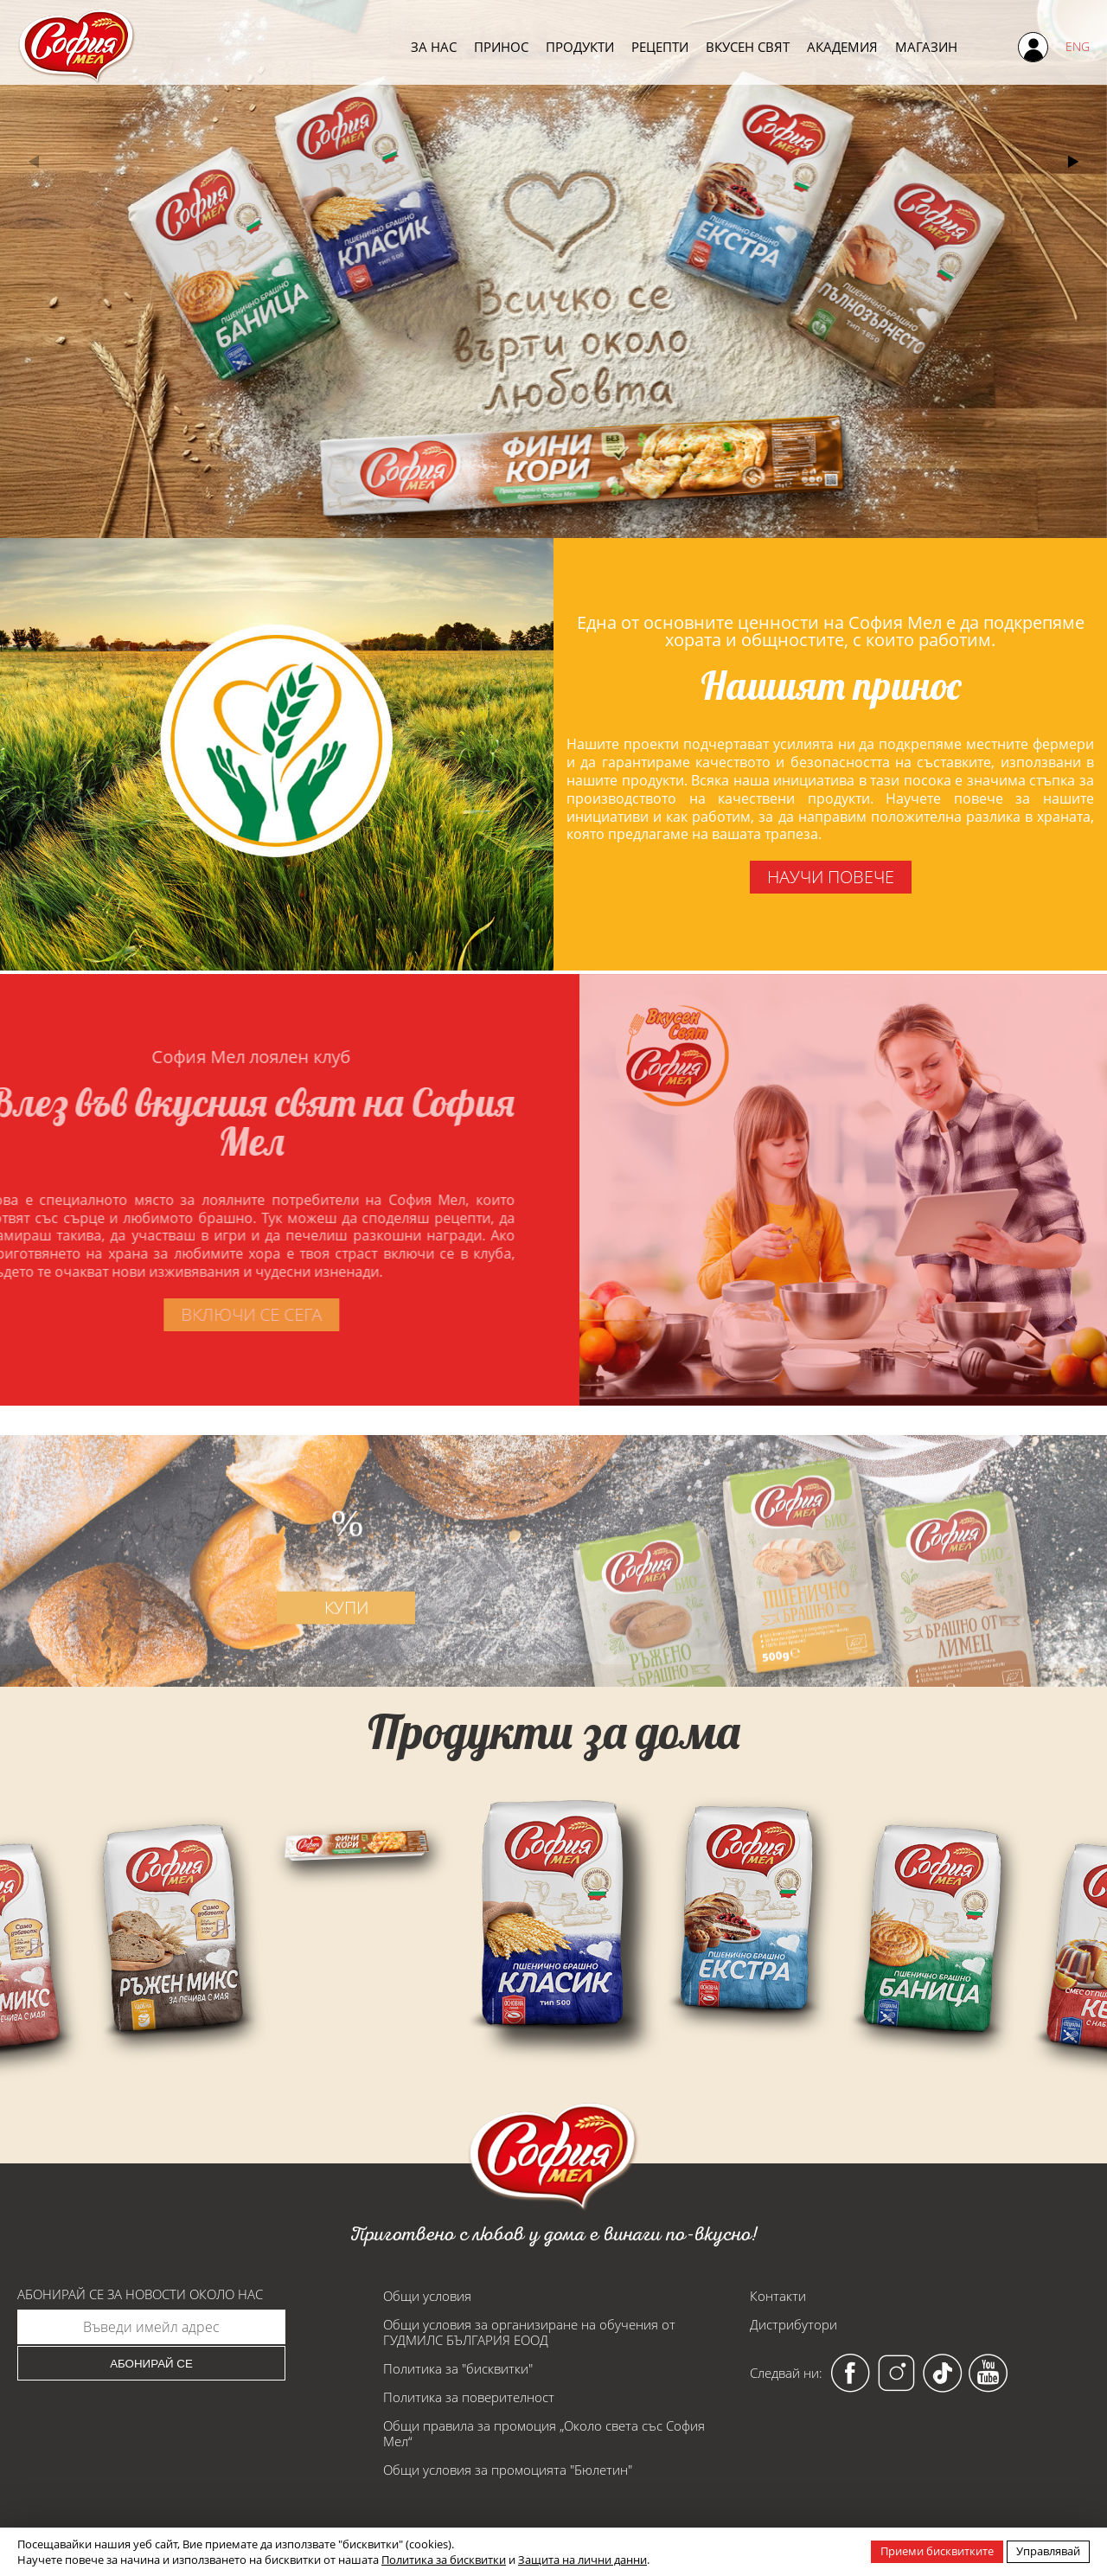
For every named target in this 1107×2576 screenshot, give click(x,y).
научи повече (830, 876)
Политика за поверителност (468, 2397)
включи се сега (203, 1314)
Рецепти (659, 46)
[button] (1073, 162)
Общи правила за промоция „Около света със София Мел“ (544, 2433)
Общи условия (427, 2295)
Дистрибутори (793, 2324)
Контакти (778, 2295)
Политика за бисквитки (443, 2559)
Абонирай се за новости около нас (140, 2294)
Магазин (926, 46)
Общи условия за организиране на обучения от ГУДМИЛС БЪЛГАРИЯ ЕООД (529, 2332)
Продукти (580, 46)
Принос (501, 46)
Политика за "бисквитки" (458, 2368)
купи (363, 1654)
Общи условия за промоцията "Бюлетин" (507, 2469)
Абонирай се (151, 2363)
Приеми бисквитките (937, 2551)
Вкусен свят (748, 46)
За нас (434, 46)
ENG (1077, 46)
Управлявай (1048, 2551)
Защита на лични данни (582, 2559)
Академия (842, 46)
